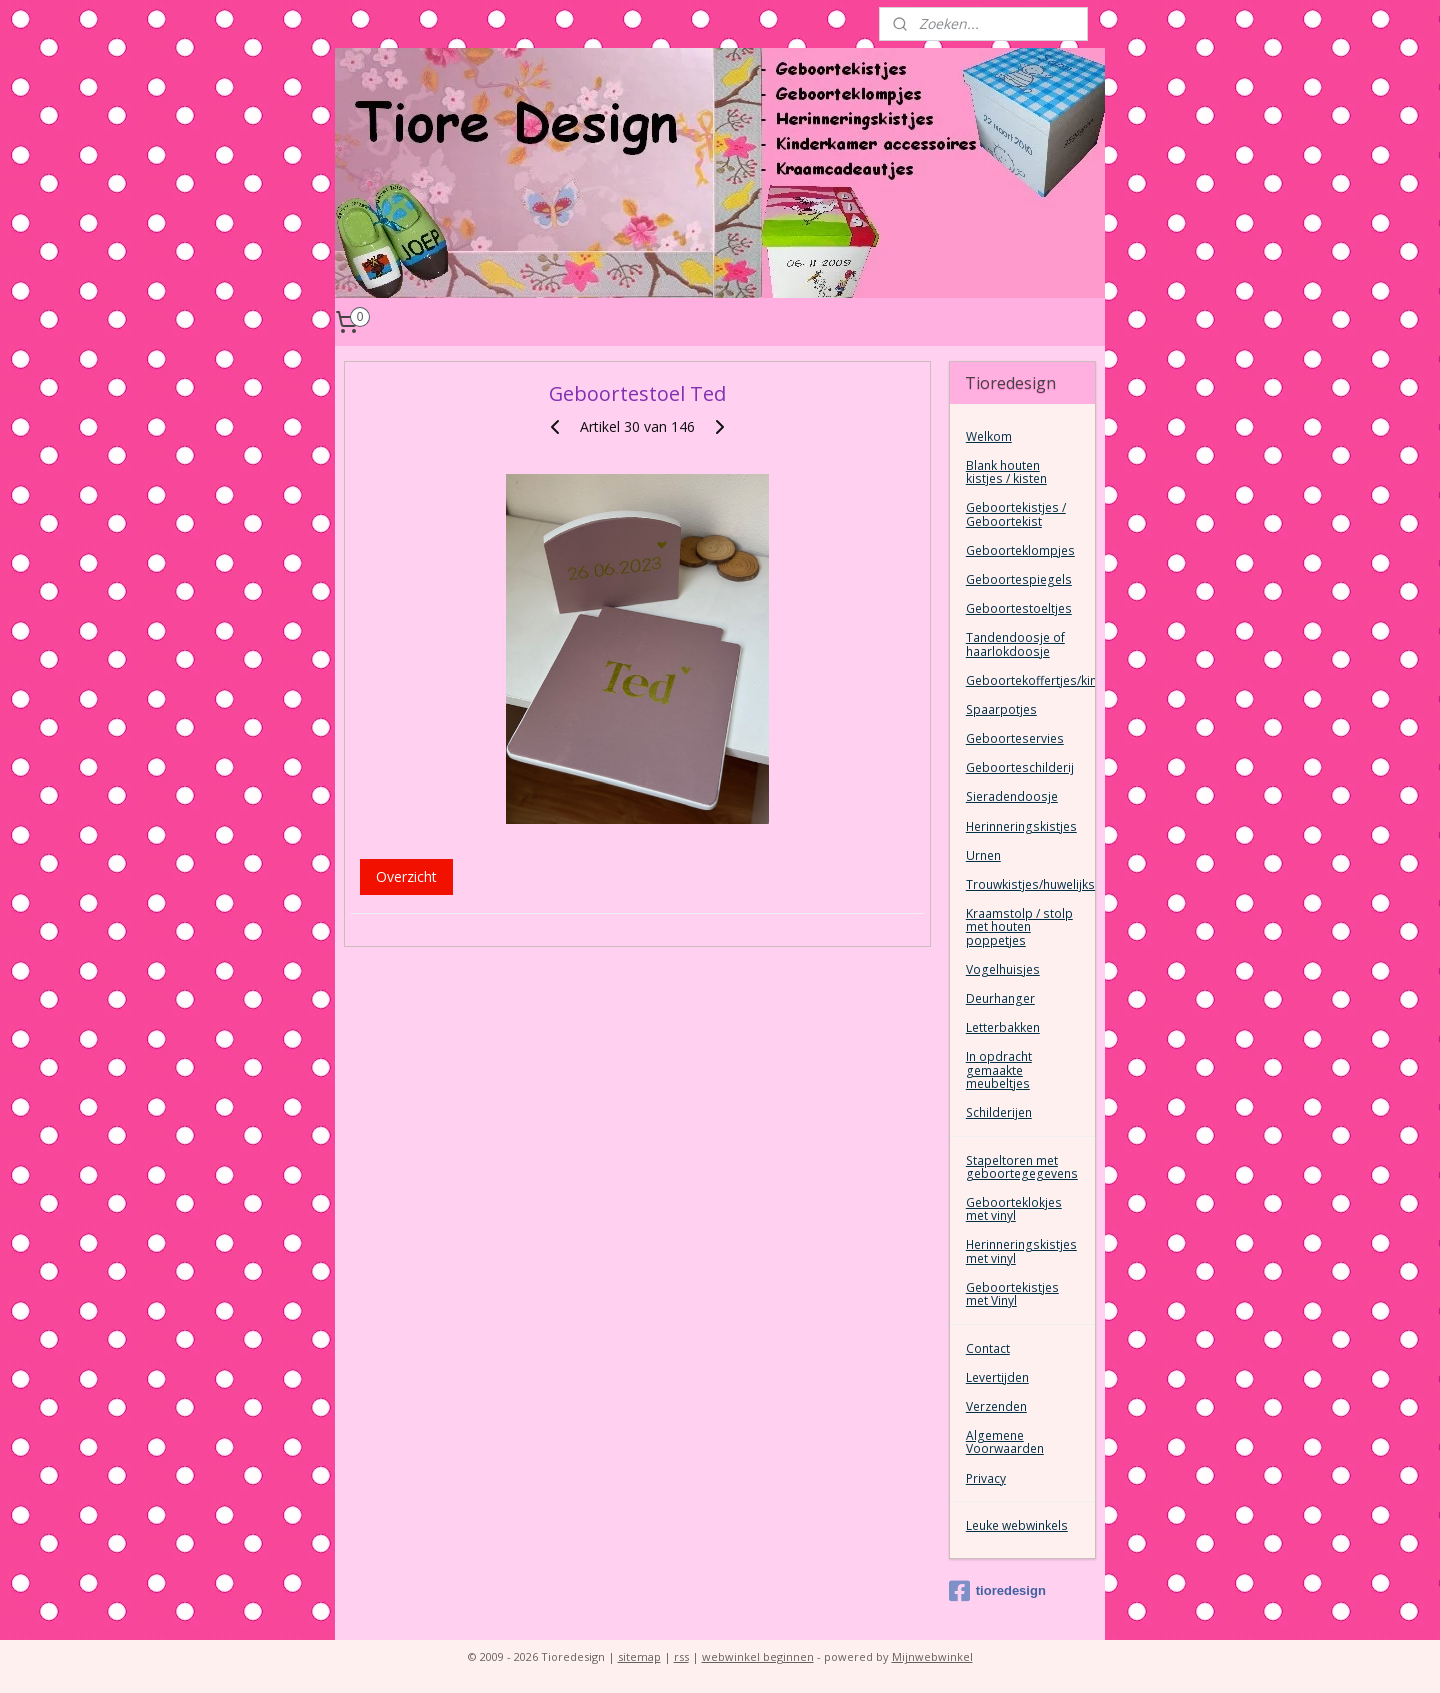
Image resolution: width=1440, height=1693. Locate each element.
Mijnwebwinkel (932, 1656)
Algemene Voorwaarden (1005, 1442)
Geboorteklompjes (1020, 550)
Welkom (989, 436)
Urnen (983, 855)
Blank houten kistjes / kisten (1006, 472)
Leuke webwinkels (1017, 1525)
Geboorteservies (1015, 738)
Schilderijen (999, 1112)
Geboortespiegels (1019, 579)
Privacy (986, 1478)
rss (681, 1656)
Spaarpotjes (1001, 709)
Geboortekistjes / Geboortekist (1016, 514)
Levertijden (997, 1377)
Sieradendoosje (1012, 796)
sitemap (639, 1656)
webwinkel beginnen (758, 1656)
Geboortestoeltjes (1019, 608)
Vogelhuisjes (1003, 969)
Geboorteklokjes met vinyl (1014, 1209)
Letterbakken (1003, 1027)
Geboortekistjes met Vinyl (1012, 1294)
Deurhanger (1000, 998)
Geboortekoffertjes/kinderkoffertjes (1030, 680)
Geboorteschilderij (1020, 767)
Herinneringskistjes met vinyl (1021, 1251)
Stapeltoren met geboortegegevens (1022, 1167)
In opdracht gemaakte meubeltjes (999, 1069)
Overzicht (406, 876)
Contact (988, 1348)
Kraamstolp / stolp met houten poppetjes (1019, 926)
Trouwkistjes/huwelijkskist (1030, 884)
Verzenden (996, 1406)
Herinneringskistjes (1021, 826)
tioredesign (997, 1591)
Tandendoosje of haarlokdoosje (1015, 644)
